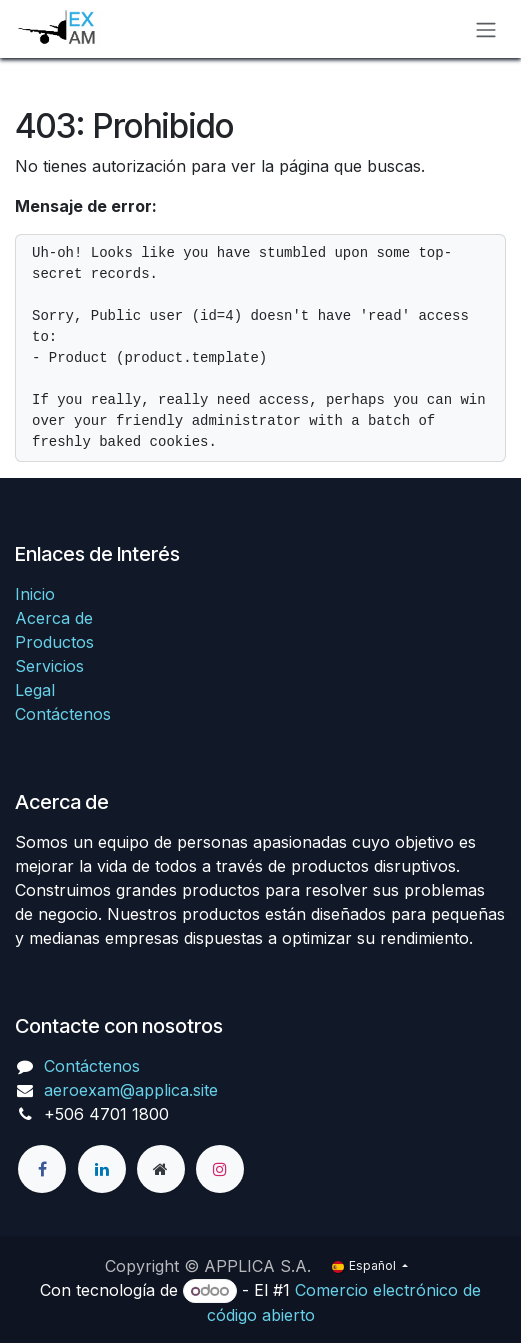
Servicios (49, 666)
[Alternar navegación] (486, 29)
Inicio (35, 594)
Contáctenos (63, 714)
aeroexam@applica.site (131, 1090)
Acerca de (54, 618)
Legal (35, 690)
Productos (54, 642)
